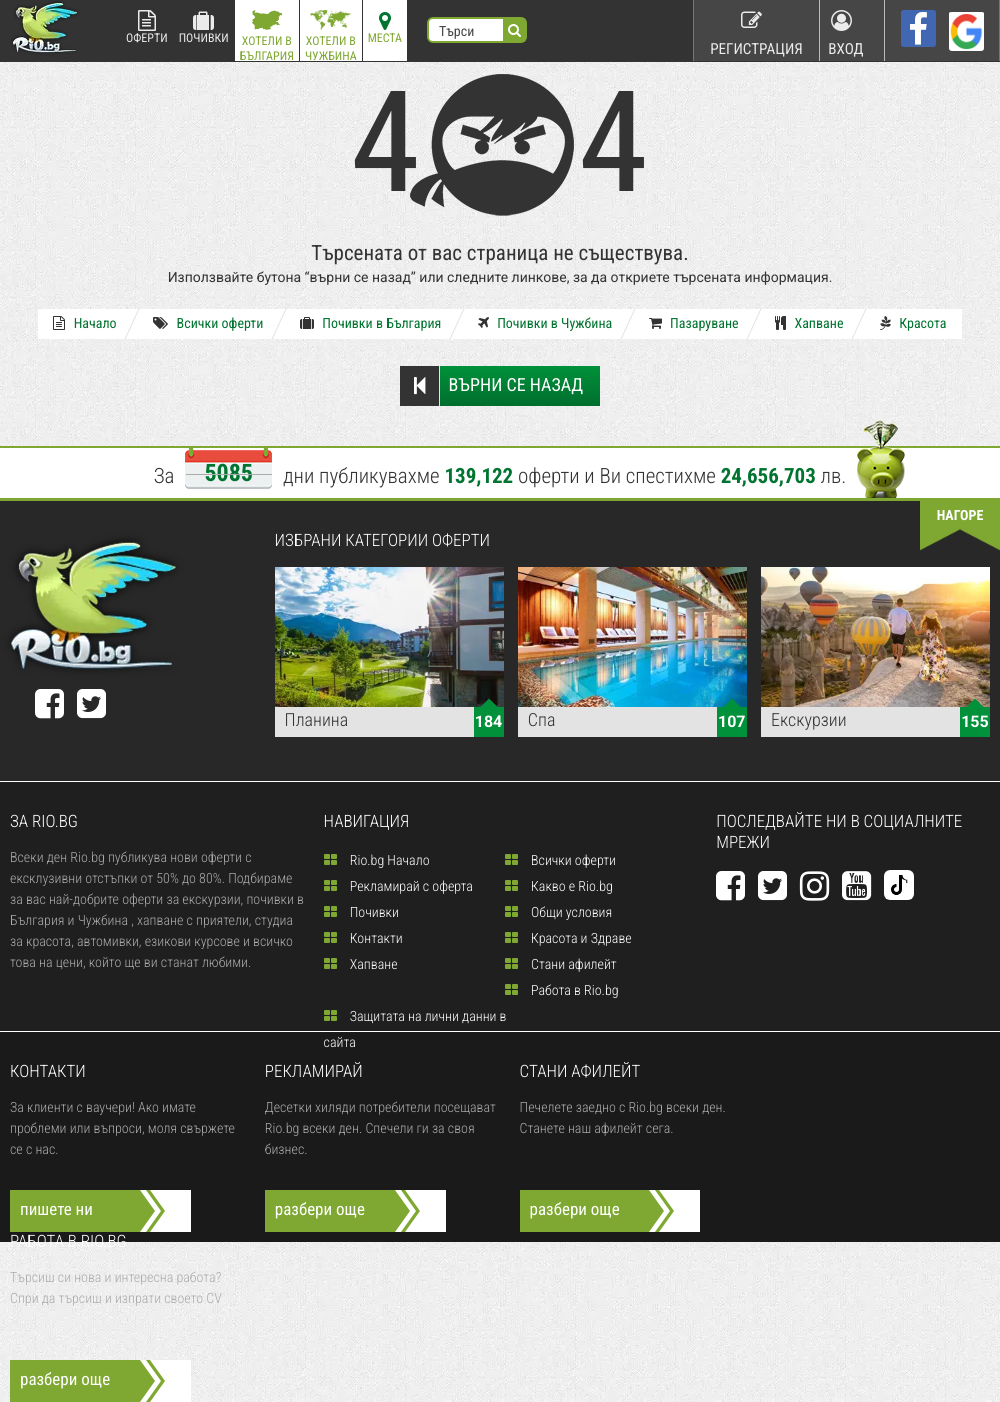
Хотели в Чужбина (331, 35)
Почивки (204, 27)
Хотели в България (267, 35)
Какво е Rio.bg (559, 887)
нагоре (960, 516)
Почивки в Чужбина (545, 324)
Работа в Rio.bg (562, 991)
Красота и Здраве (568, 939)
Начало (119, 324)
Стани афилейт (561, 965)
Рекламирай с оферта (398, 887)
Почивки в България (382, 324)
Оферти (147, 27)
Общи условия (558, 913)
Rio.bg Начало (377, 861)
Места (385, 27)
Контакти (363, 939)
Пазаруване (682, 324)
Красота (878, 324)
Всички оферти (232, 324)
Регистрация (751, 29)
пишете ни (56, 1210)
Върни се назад (490, 386)
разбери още (320, 1210)
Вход (847, 29)
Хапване (786, 324)
